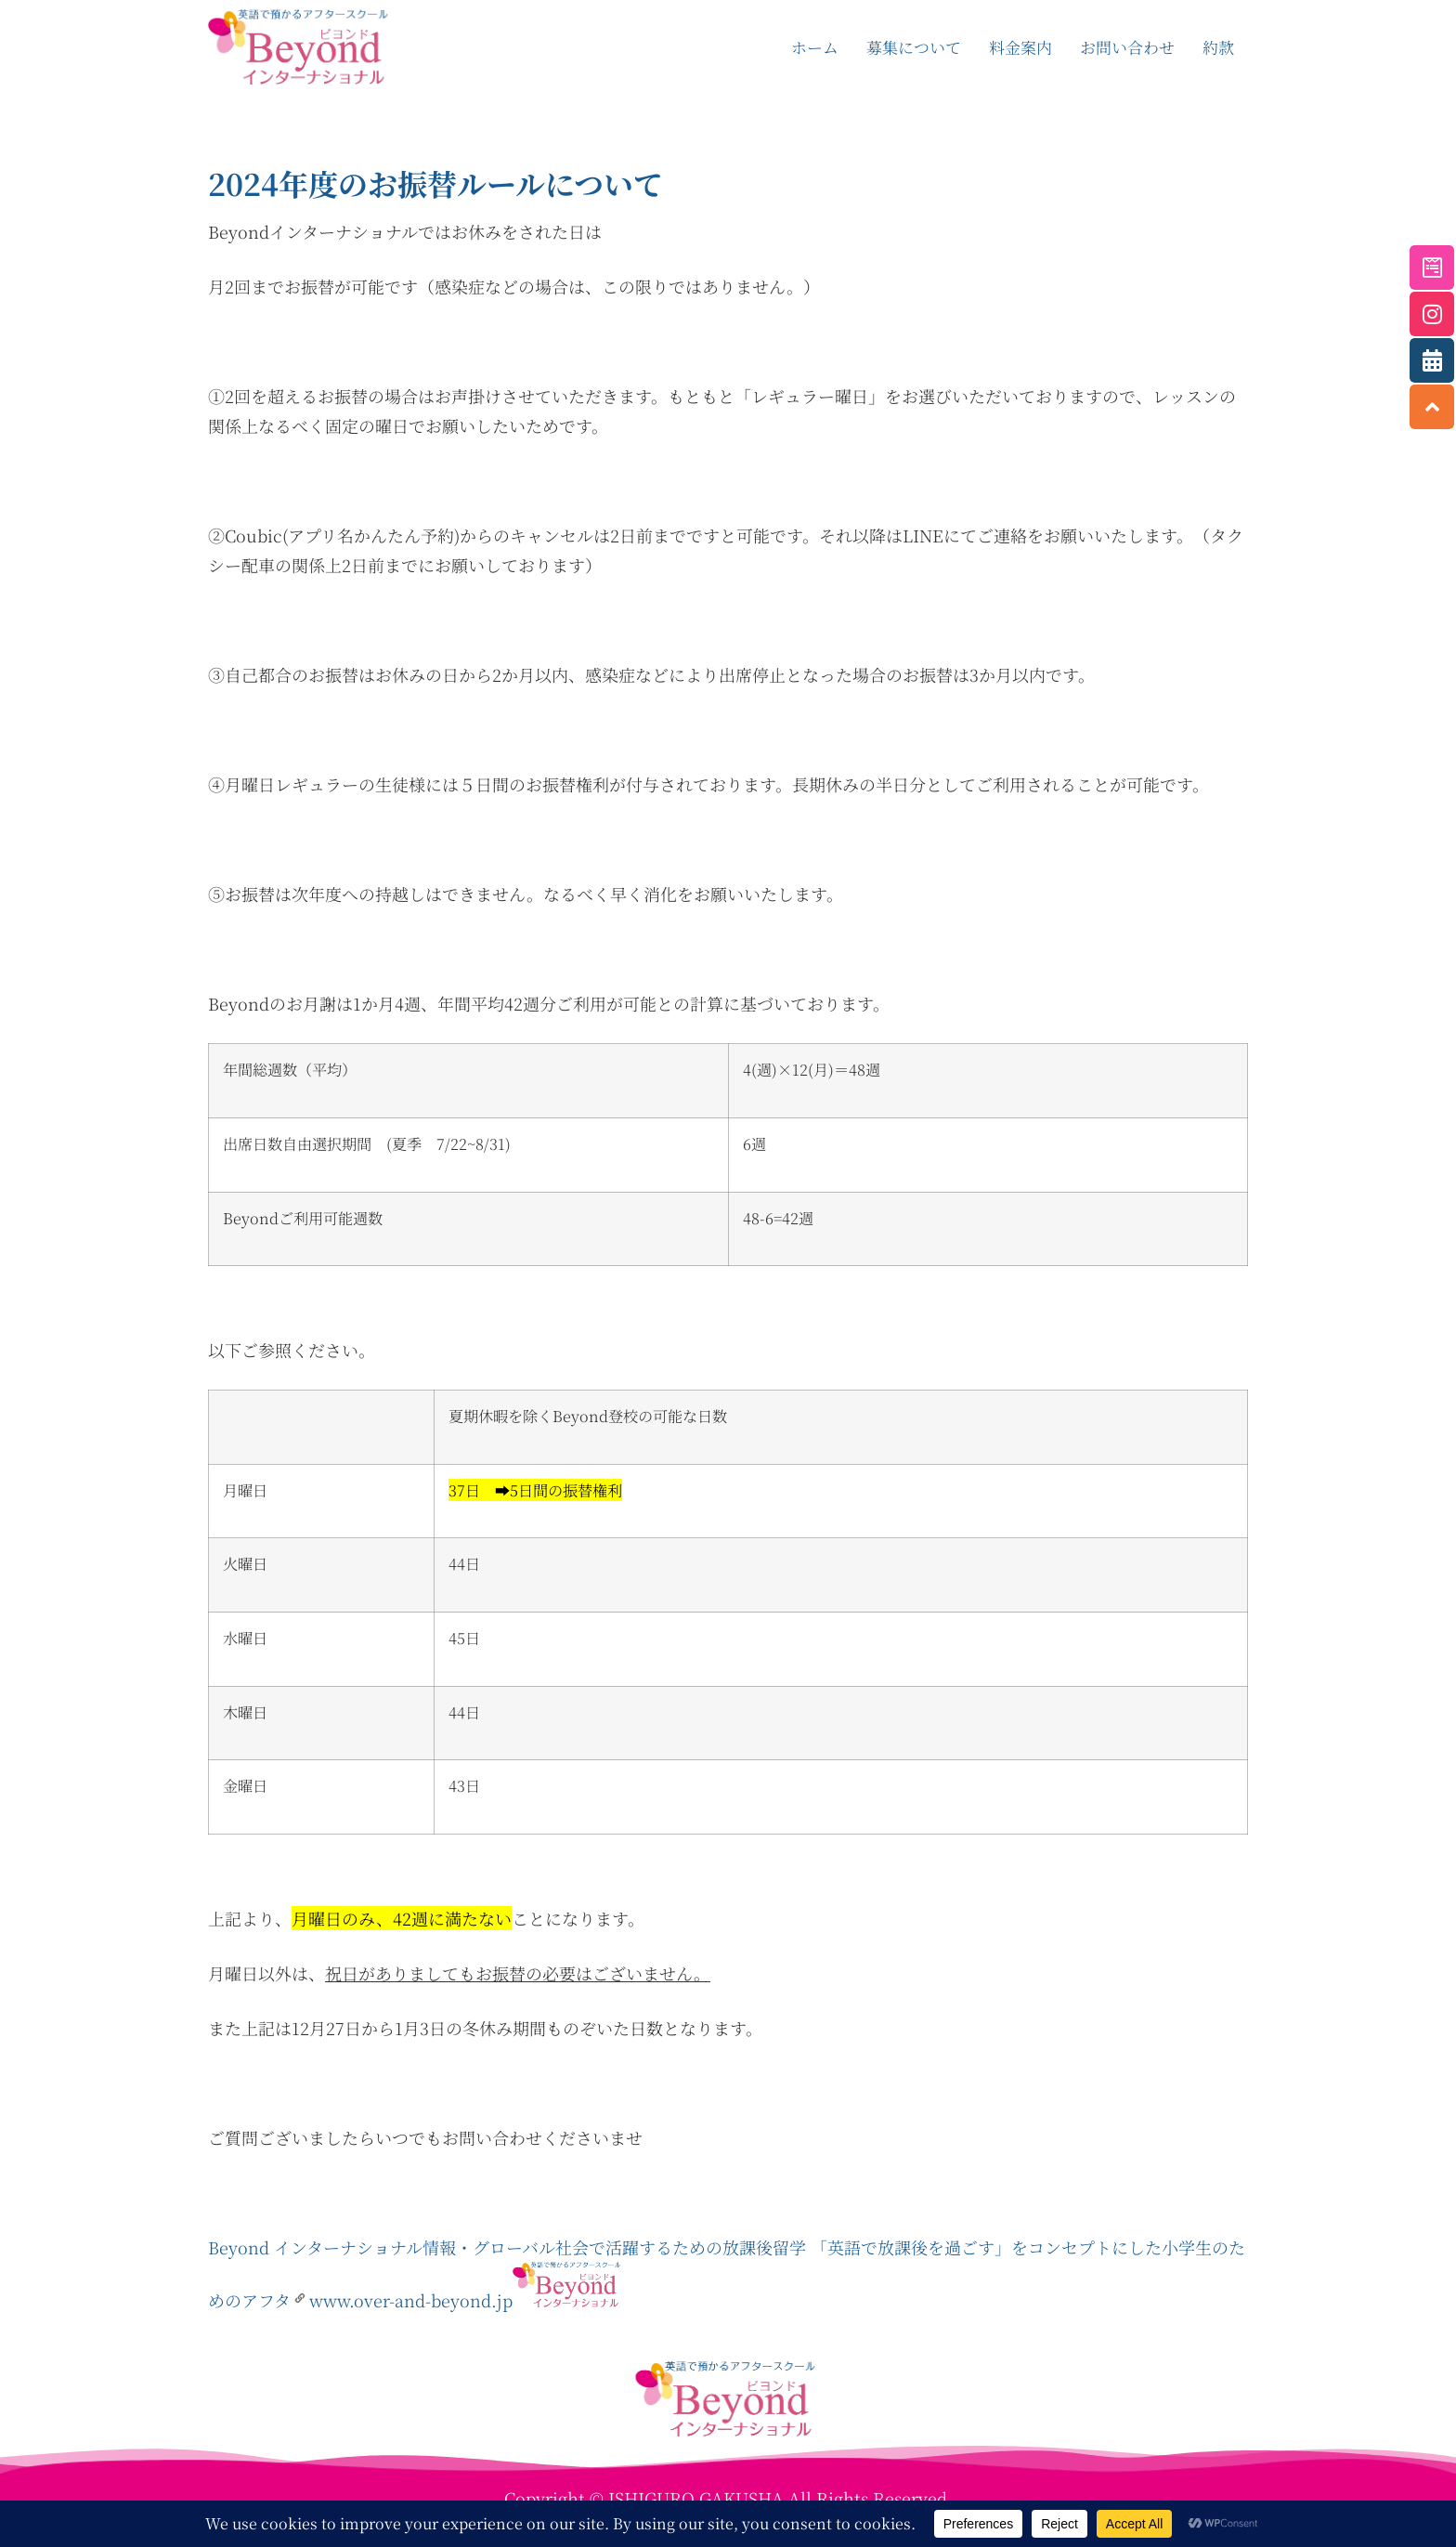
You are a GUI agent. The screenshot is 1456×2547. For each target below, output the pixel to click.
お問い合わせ (1127, 47)
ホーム (814, 47)
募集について (913, 47)
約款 (1218, 47)
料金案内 (1020, 47)
